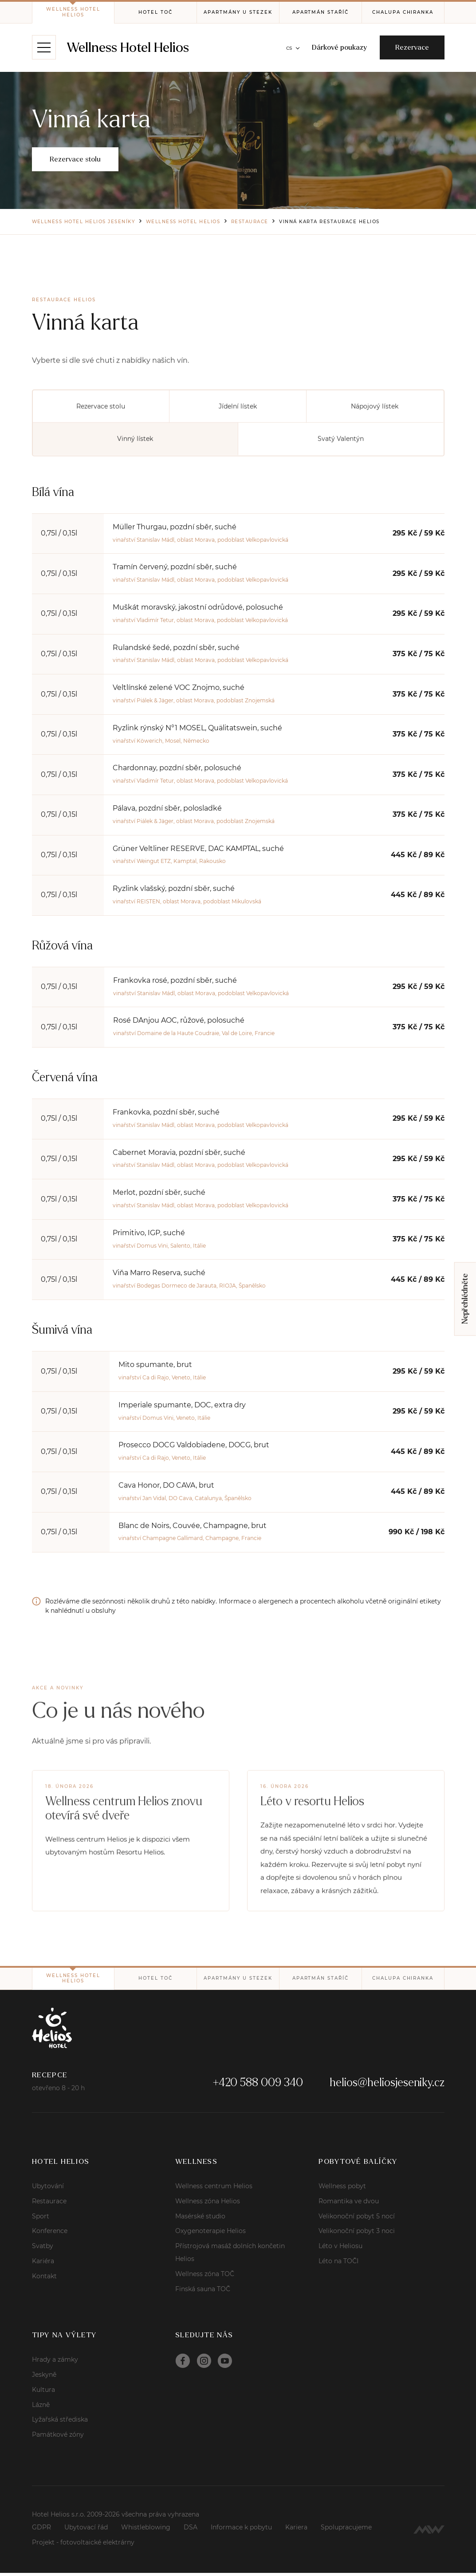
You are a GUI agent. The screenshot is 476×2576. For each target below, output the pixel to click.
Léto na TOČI (338, 2264)
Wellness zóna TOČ (204, 2277)
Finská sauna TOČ (202, 2292)
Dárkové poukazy (338, 47)
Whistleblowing (145, 2530)
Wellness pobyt (342, 2189)
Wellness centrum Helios (213, 2189)
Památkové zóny (58, 2438)
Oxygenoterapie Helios (210, 2234)
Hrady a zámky (55, 2363)
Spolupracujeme (346, 2530)
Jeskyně (44, 2378)
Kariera (296, 2530)
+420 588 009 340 (257, 2085)
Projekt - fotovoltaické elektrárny (83, 2545)
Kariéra (43, 2264)
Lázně (41, 2407)
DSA (190, 2530)
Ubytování (48, 2189)
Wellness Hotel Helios (129, 48)
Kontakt (44, 2279)
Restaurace (49, 2204)
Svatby (42, 2249)
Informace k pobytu (241, 2530)
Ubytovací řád (86, 2530)
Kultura (43, 2392)
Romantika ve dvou (349, 2204)
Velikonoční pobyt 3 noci (357, 2234)
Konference (49, 2234)
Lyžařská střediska (60, 2422)
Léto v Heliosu (340, 2249)
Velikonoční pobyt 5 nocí (357, 2219)
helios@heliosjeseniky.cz (387, 2085)
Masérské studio (200, 2219)
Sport (40, 2219)
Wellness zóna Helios (207, 2204)
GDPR (41, 2530)
